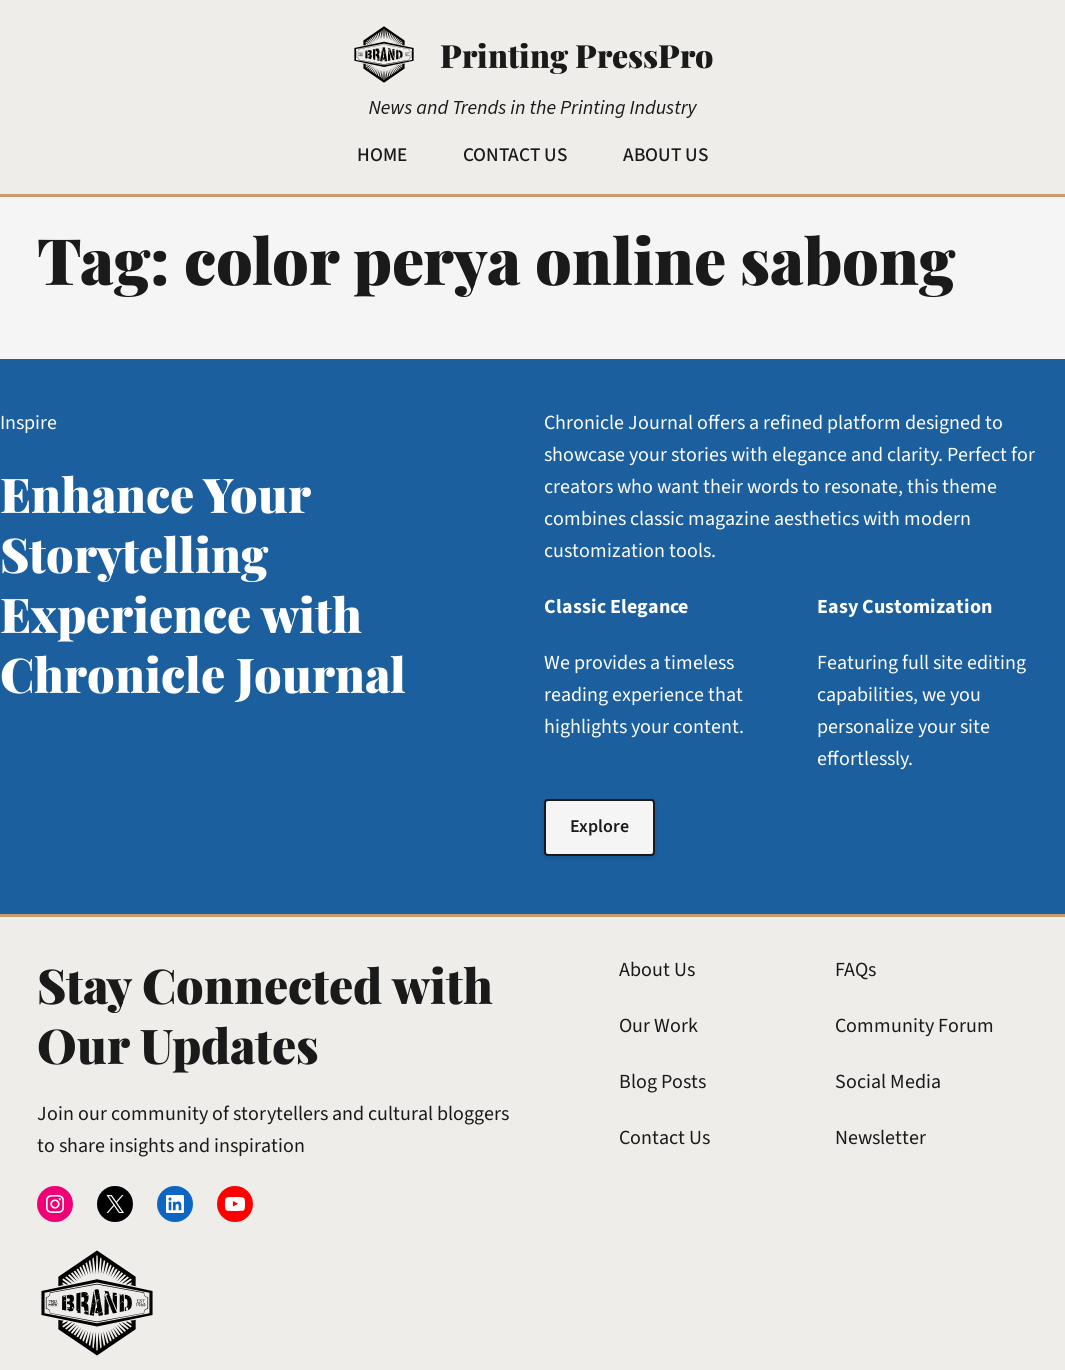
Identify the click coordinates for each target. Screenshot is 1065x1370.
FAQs (855, 970)
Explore (599, 826)
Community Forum (914, 1026)
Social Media (888, 1082)
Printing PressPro (576, 54)
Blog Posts (662, 1082)
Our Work (658, 1026)
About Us (657, 970)
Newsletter (880, 1138)
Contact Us (664, 1138)
